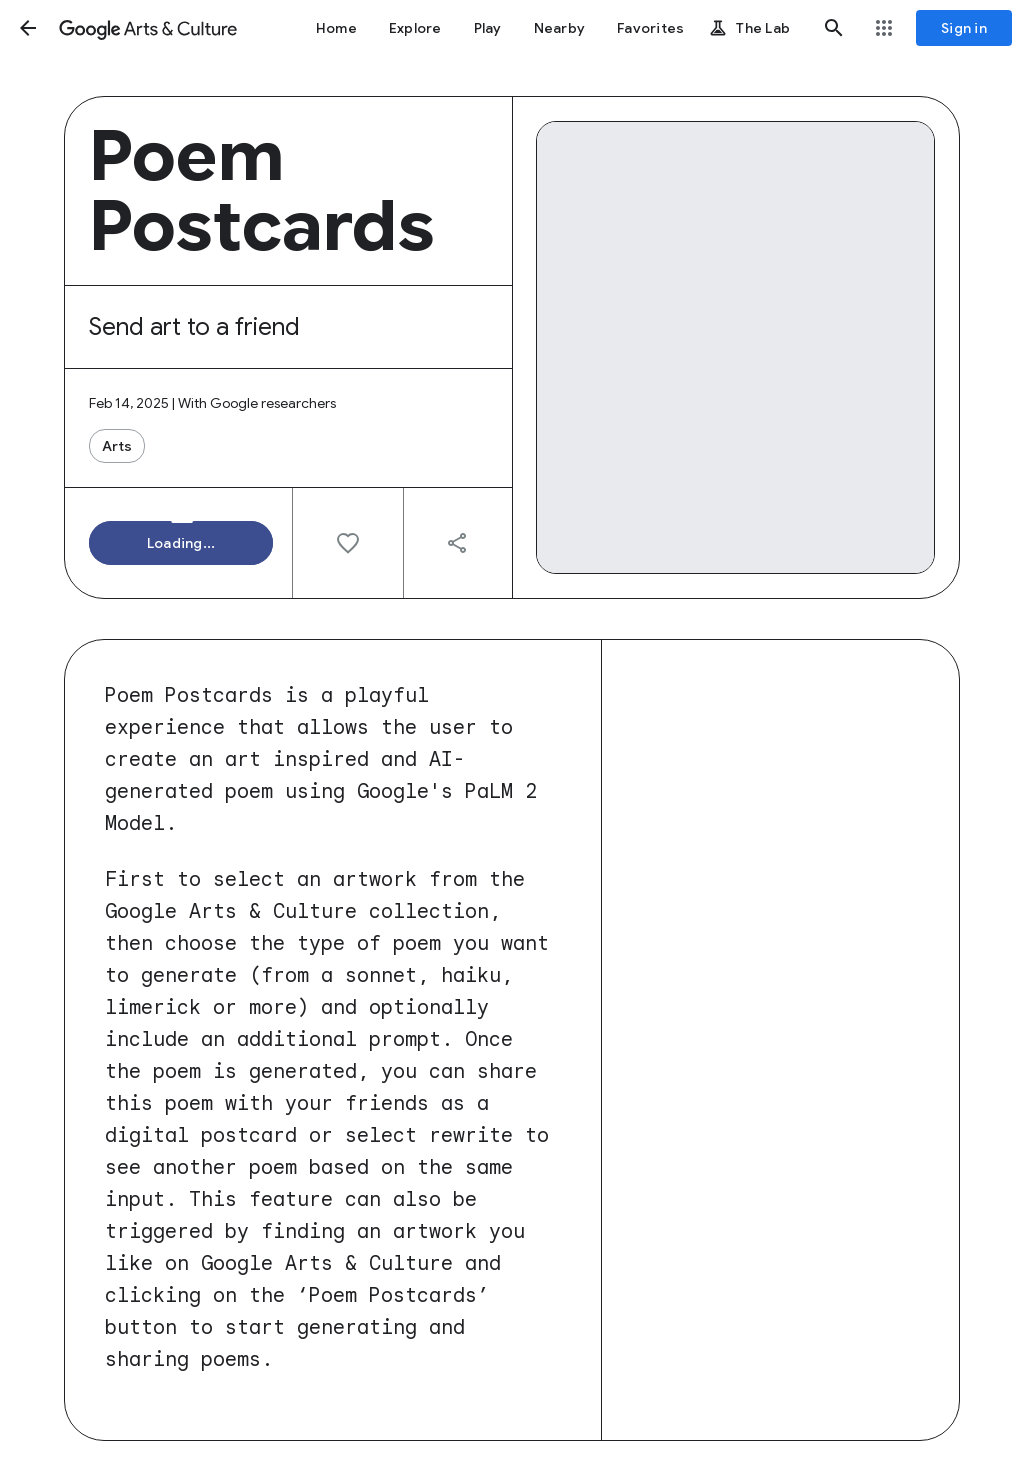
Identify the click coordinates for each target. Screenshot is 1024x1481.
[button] (28, 28)
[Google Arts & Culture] (148, 28)
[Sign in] (964, 28)
